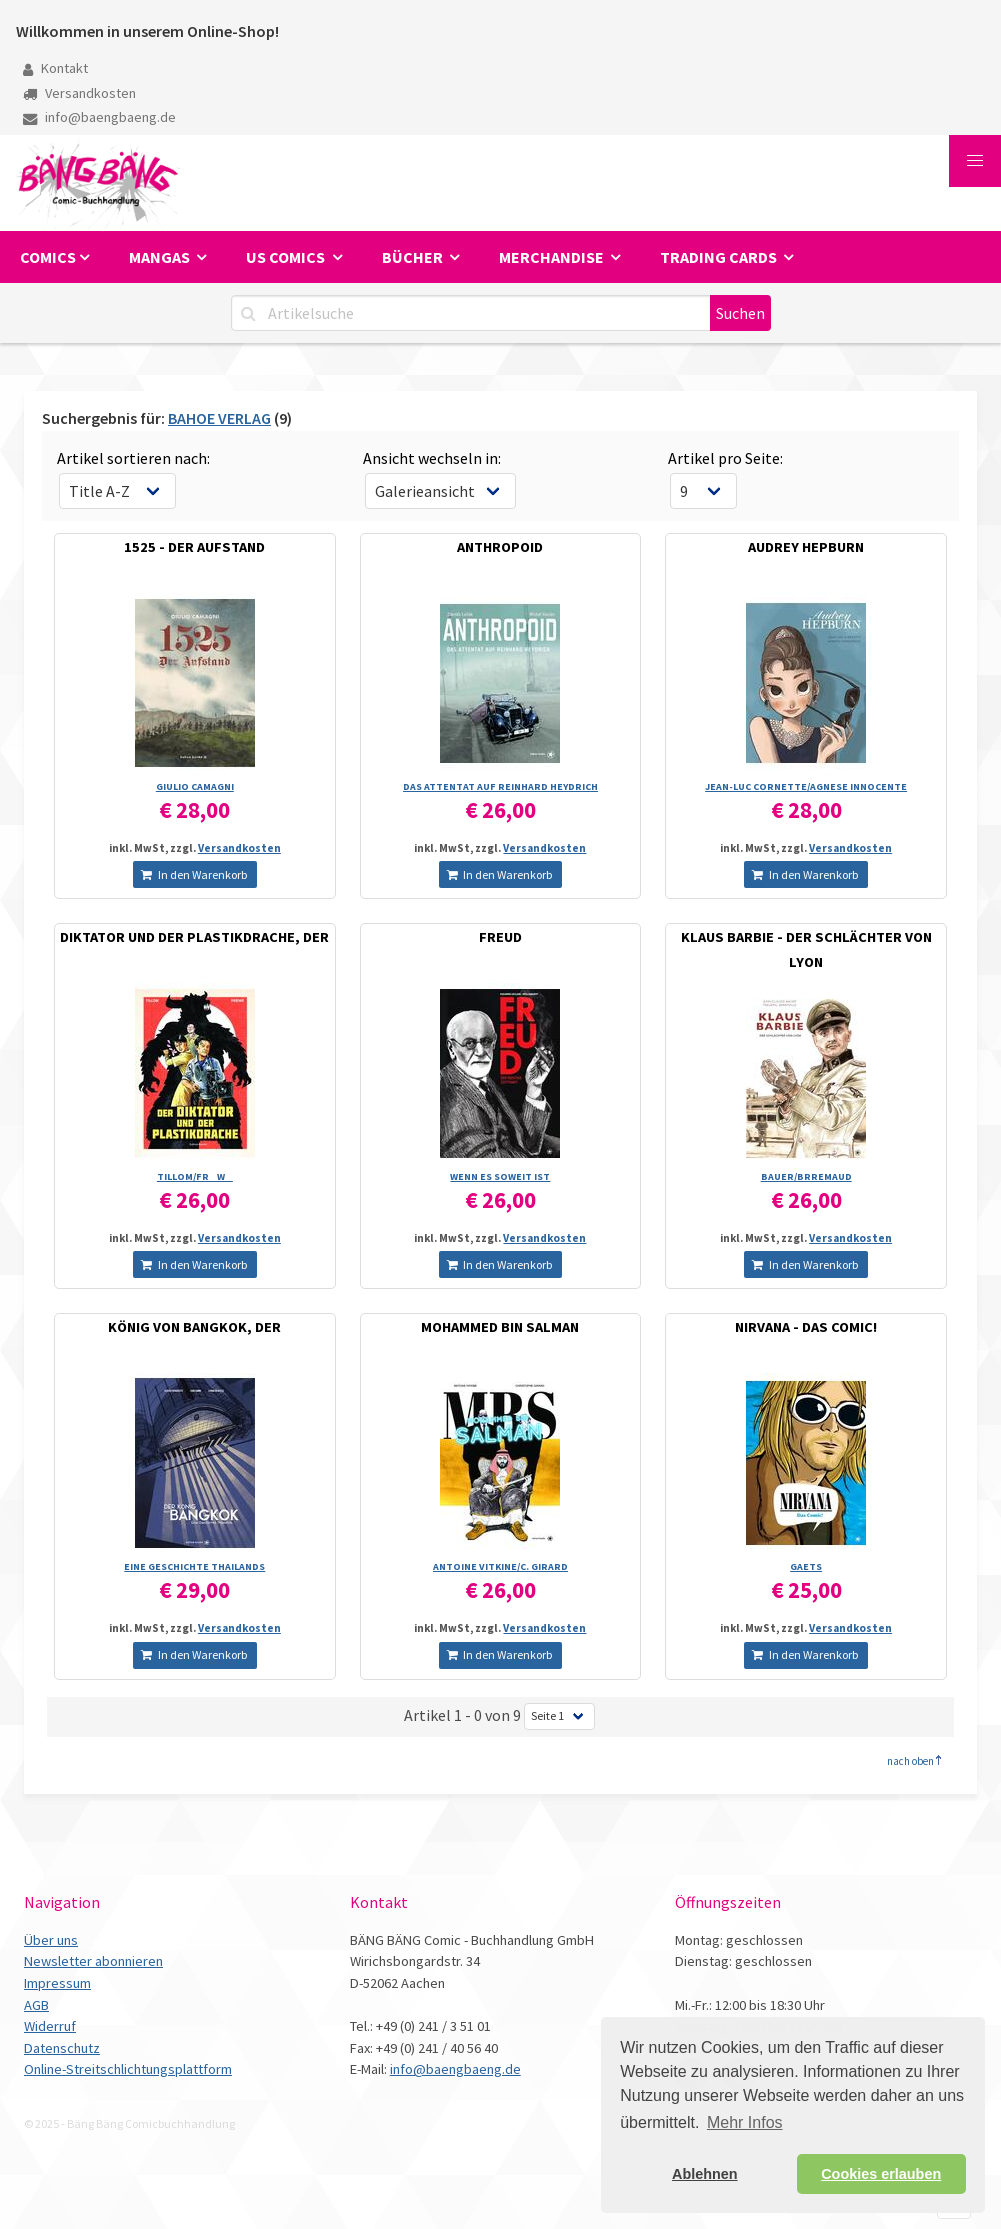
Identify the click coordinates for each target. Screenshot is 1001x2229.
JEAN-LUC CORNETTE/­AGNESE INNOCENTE (806, 786)
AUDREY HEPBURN (806, 547)
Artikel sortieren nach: (133, 458)
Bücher (414, 257)
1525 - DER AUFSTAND (194, 547)
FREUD (500, 937)
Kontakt (55, 68)
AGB (36, 2005)
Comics (48, 257)
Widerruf (50, 2026)
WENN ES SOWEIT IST (500, 1176)
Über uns (51, 1940)
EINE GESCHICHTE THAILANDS (194, 1566)
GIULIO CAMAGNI (195, 786)
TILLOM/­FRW (195, 1176)
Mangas (161, 257)
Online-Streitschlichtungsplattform (128, 2069)
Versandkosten (79, 93)
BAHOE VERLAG (219, 418)
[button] (975, 161)
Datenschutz (62, 2048)
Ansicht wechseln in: (432, 458)
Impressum (57, 1983)
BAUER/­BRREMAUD (806, 1176)
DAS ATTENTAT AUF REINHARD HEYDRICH (500, 786)
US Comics (287, 257)
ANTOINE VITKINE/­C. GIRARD (500, 1566)
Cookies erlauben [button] (881, 2174)
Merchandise (553, 257)
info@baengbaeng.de (99, 117)
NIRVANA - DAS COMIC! (806, 1327)
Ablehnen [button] (705, 2174)
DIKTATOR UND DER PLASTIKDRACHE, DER (194, 937)
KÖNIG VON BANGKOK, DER (194, 1327)
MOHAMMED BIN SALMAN (500, 1327)
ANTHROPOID (500, 547)
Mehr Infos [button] (745, 2122)
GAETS (806, 1566)
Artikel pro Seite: (725, 458)
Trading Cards (720, 257)
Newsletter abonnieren (93, 1961)
